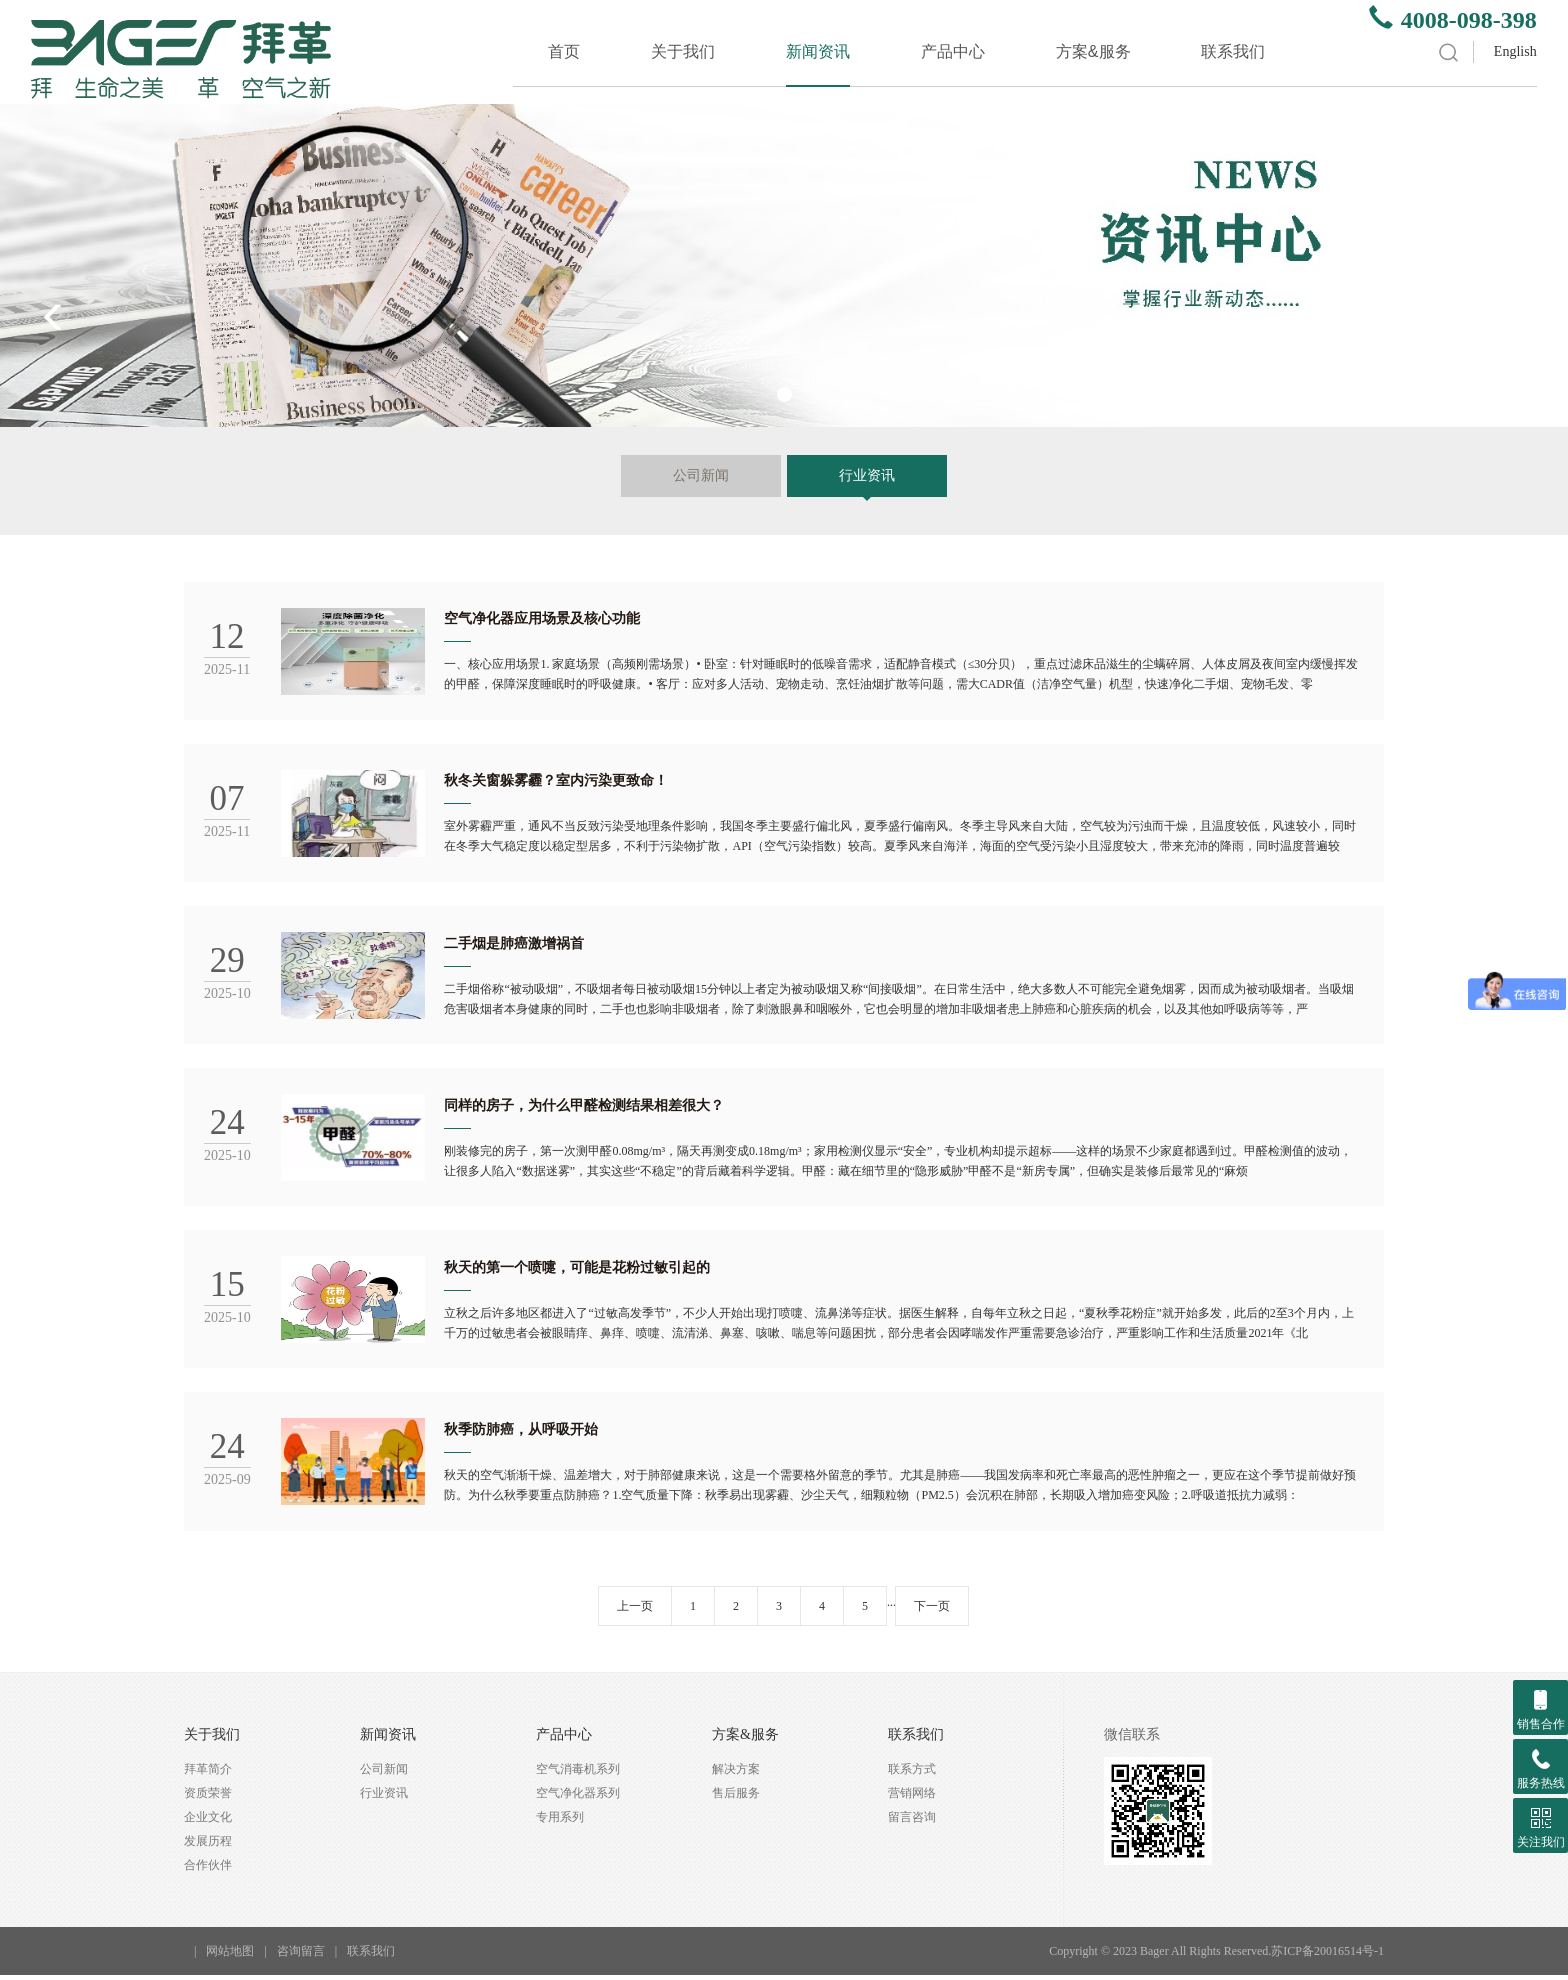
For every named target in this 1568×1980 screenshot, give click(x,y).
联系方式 (912, 1774)
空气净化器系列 (578, 1798)
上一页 (635, 1611)
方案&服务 (1093, 51)
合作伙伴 (208, 1870)
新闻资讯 (818, 51)
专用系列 (560, 1822)
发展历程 (208, 1846)
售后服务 (736, 1798)
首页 (564, 51)
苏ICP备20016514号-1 (1327, 1956)
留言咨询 (912, 1822)
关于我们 (683, 51)
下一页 (932, 1611)
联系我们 (1233, 51)
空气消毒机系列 (578, 1774)
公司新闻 (701, 475)
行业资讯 (867, 475)
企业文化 (208, 1822)
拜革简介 (208, 1774)
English (1515, 51)
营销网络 (912, 1798)
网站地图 (230, 1956)
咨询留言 (301, 1956)
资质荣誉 (208, 1798)
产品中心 (953, 51)
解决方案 (736, 1774)
